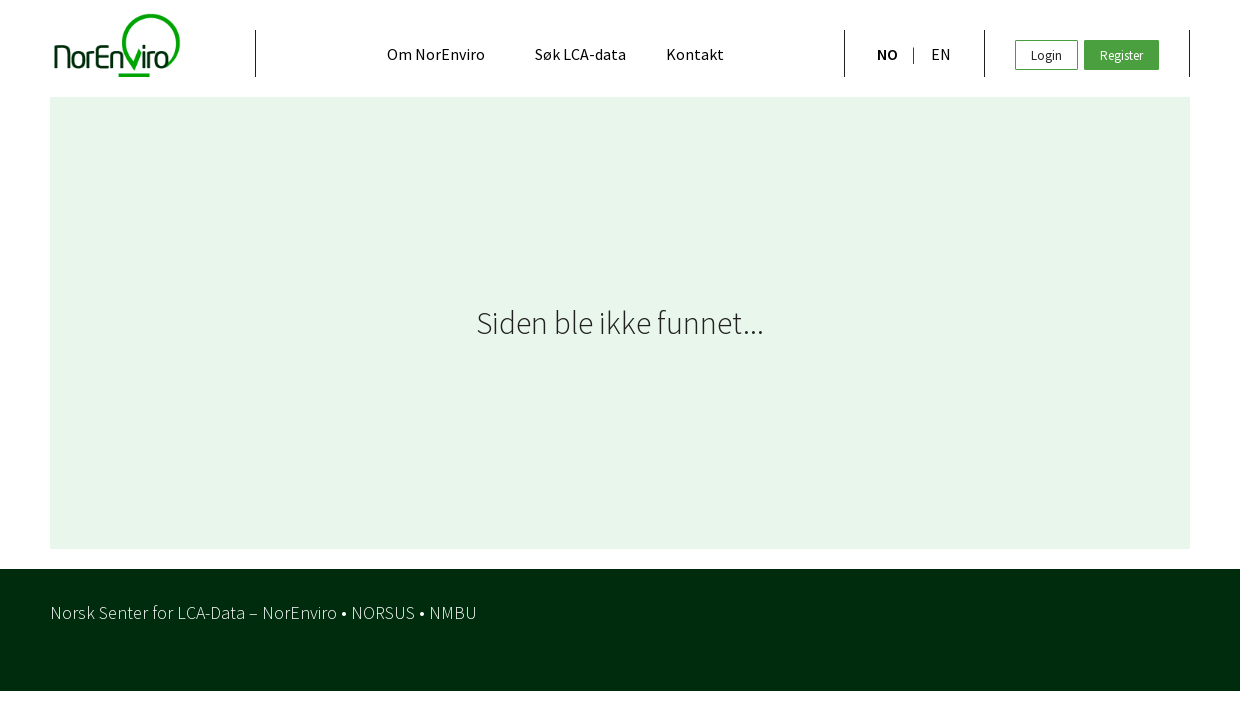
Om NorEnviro (436, 54)
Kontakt (695, 54)
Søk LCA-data (580, 54)
